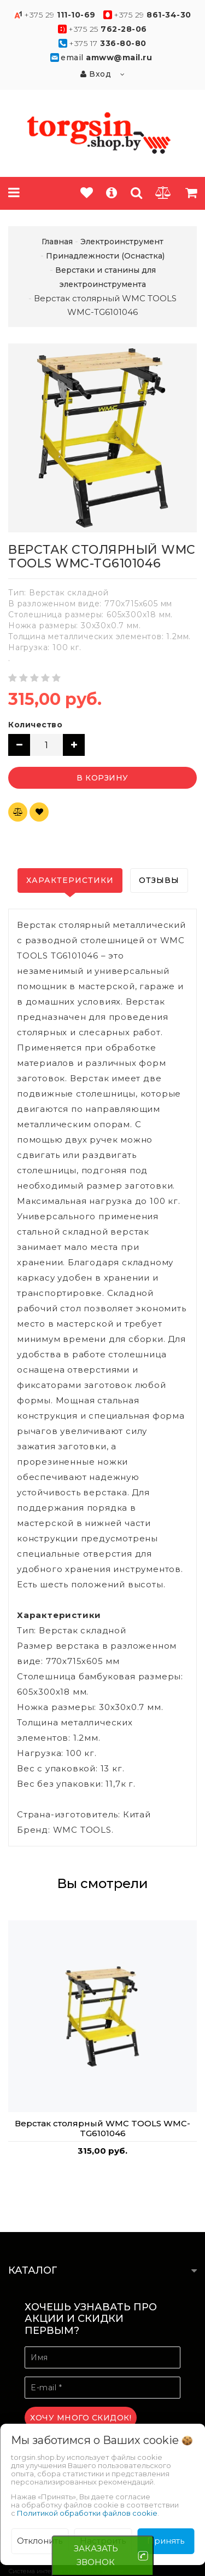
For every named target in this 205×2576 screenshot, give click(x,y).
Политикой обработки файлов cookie (87, 2513)
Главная (57, 241)
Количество (35, 725)
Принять (165, 2540)
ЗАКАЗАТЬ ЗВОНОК (96, 2555)
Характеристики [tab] (70, 880)
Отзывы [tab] (159, 880)
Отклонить (39, 2540)
